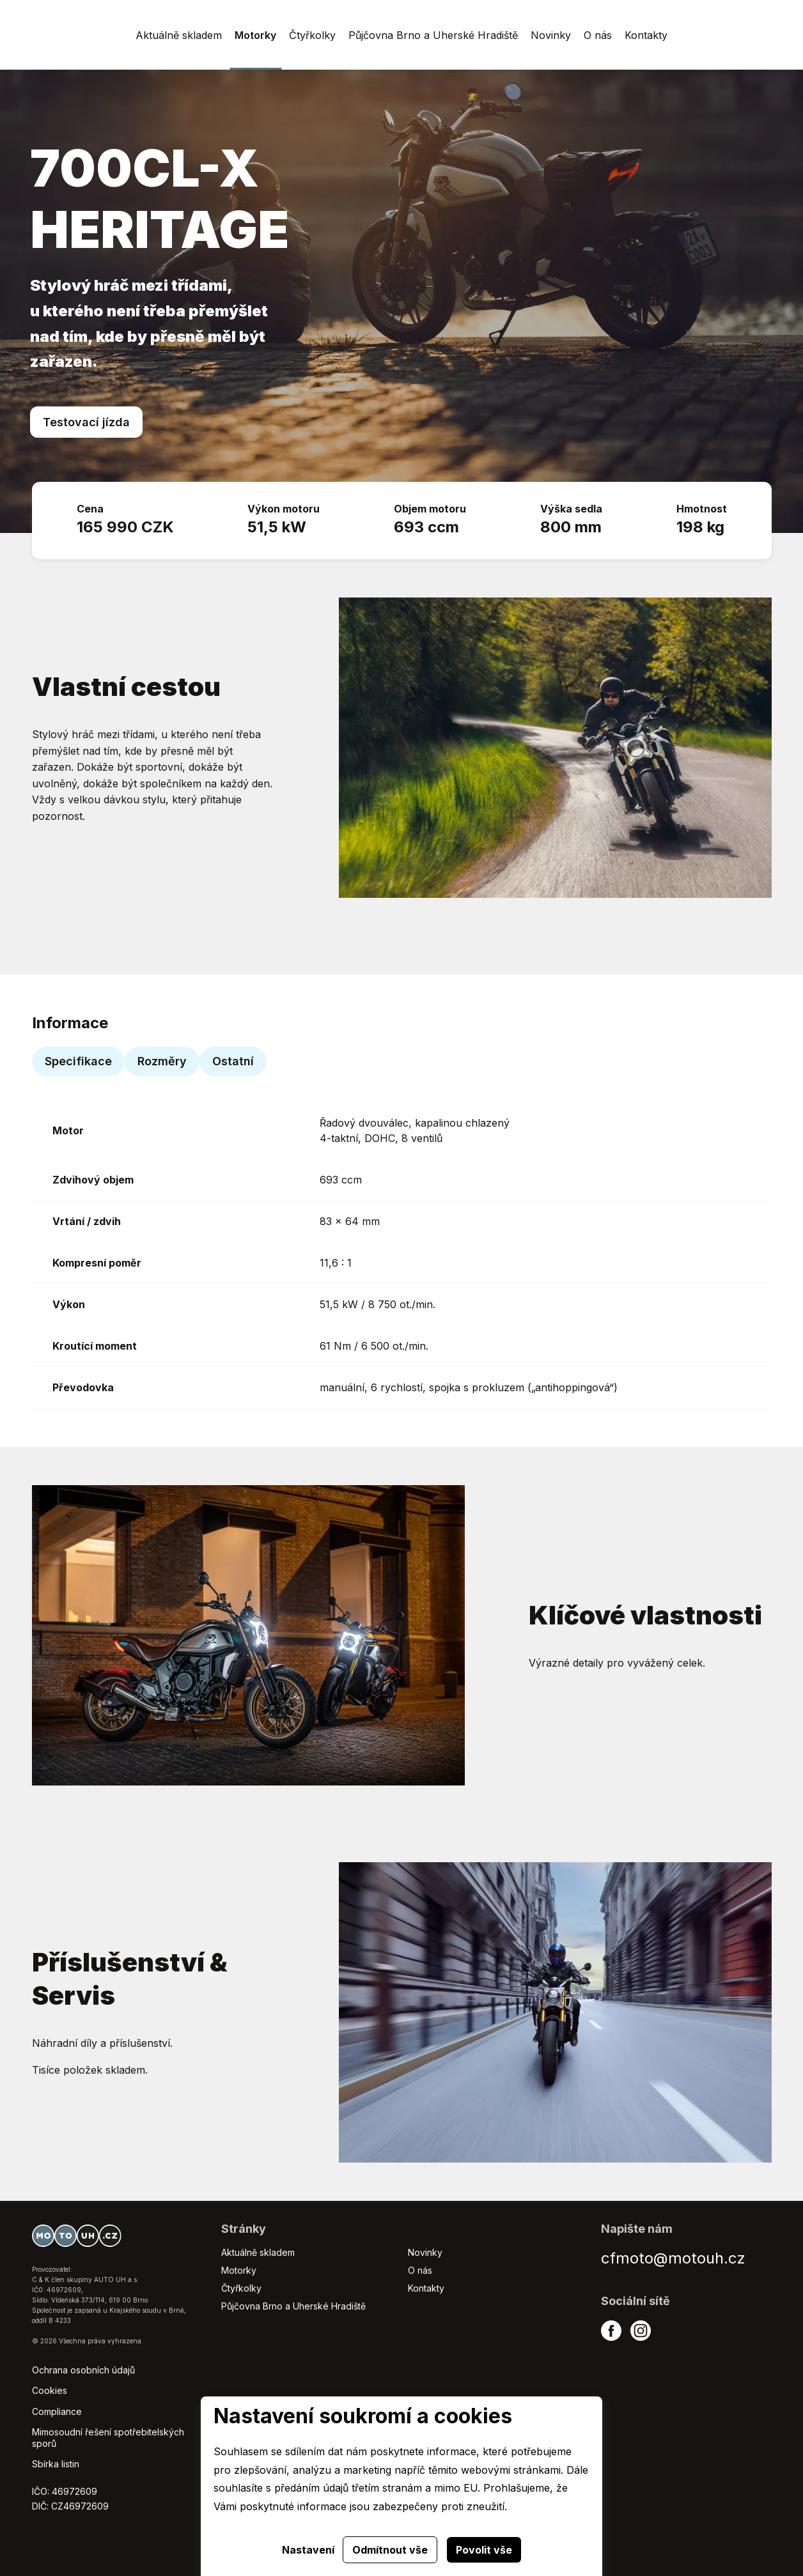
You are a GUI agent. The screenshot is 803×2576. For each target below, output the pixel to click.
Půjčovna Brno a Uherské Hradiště (293, 2306)
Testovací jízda (86, 422)
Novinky (425, 2252)
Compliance (57, 2411)
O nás (420, 2270)
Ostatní (233, 1061)
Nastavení (308, 2549)
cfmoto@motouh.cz (673, 2258)
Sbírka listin (55, 2463)
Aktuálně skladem (258, 2252)
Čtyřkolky (241, 2288)
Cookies (49, 2390)
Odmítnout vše (390, 2549)
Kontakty (426, 2288)
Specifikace (78, 1061)
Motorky (238, 2270)
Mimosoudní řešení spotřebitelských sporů (108, 2437)
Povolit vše (484, 2549)
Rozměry (162, 1061)
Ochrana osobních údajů (83, 2369)
